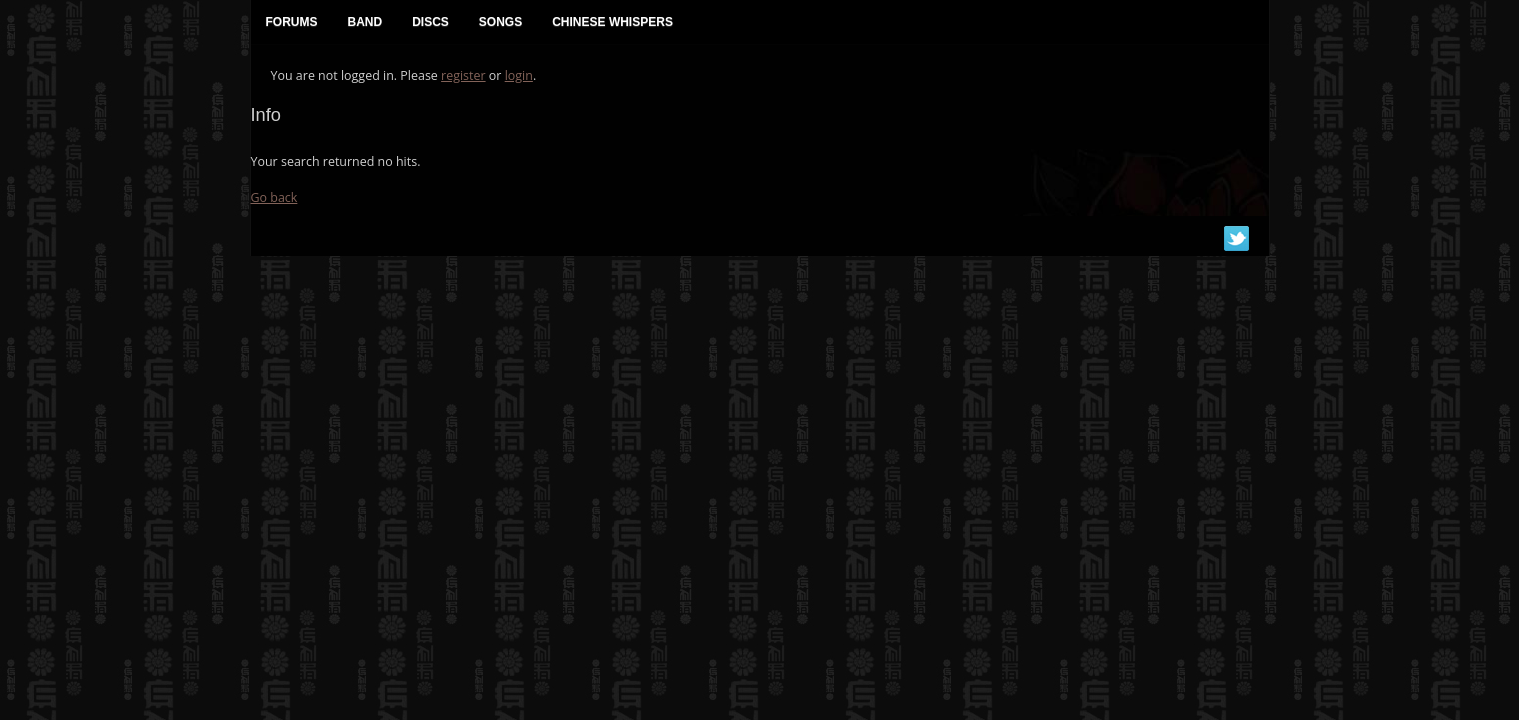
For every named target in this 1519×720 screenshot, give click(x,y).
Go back (274, 197)
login (519, 75)
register (463, 75)
